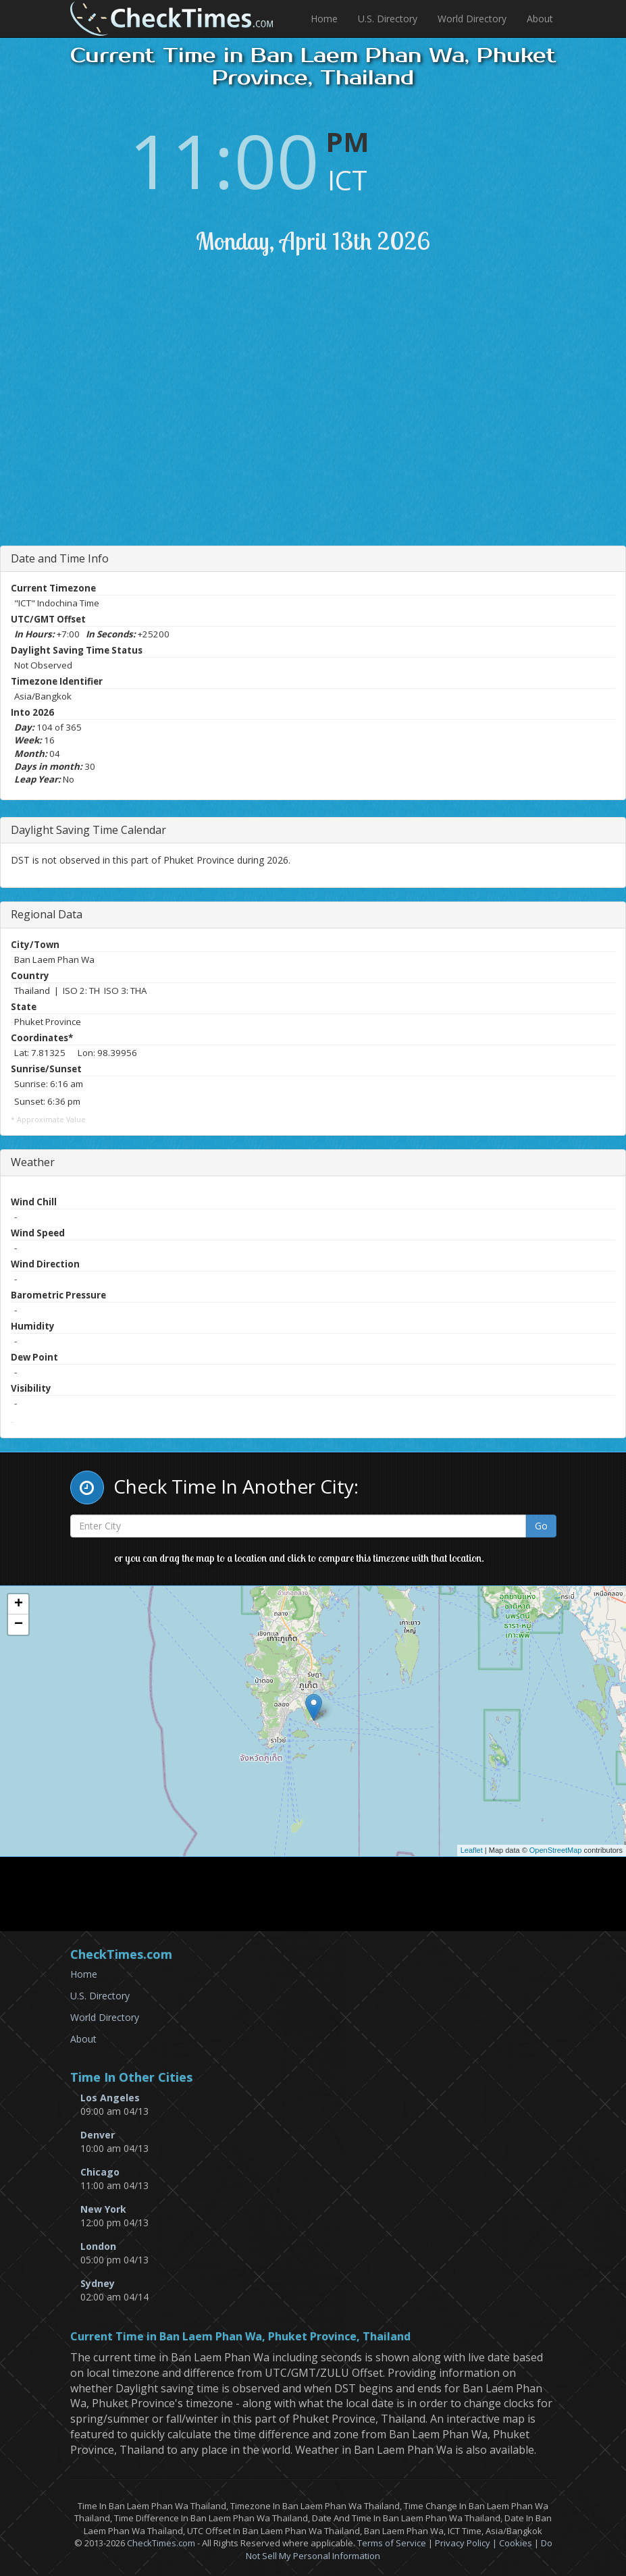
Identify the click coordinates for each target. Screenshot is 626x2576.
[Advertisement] (325, 417)
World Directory (472, 18)
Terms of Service (391, 2543)
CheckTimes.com (161, 2543)
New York (103, 2209)
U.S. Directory (387, 18)
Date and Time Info (60, 558)
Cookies (515, 2543)
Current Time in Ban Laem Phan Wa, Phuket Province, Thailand (240, 2337)
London (98, 2246)
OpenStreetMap (555, 1850)
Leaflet (472, 1850)
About (540, 18)
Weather (33, 1162)
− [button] (18, 1624)
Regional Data (46, 914)
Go (541, 1525)
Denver (97, 2134)
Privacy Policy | (467, 2543)
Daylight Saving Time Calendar (88, 829)
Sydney (97, 2283)
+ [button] (18, 1604)
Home (324, 18)
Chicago (100, 2171)
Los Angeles (110, 2097)
